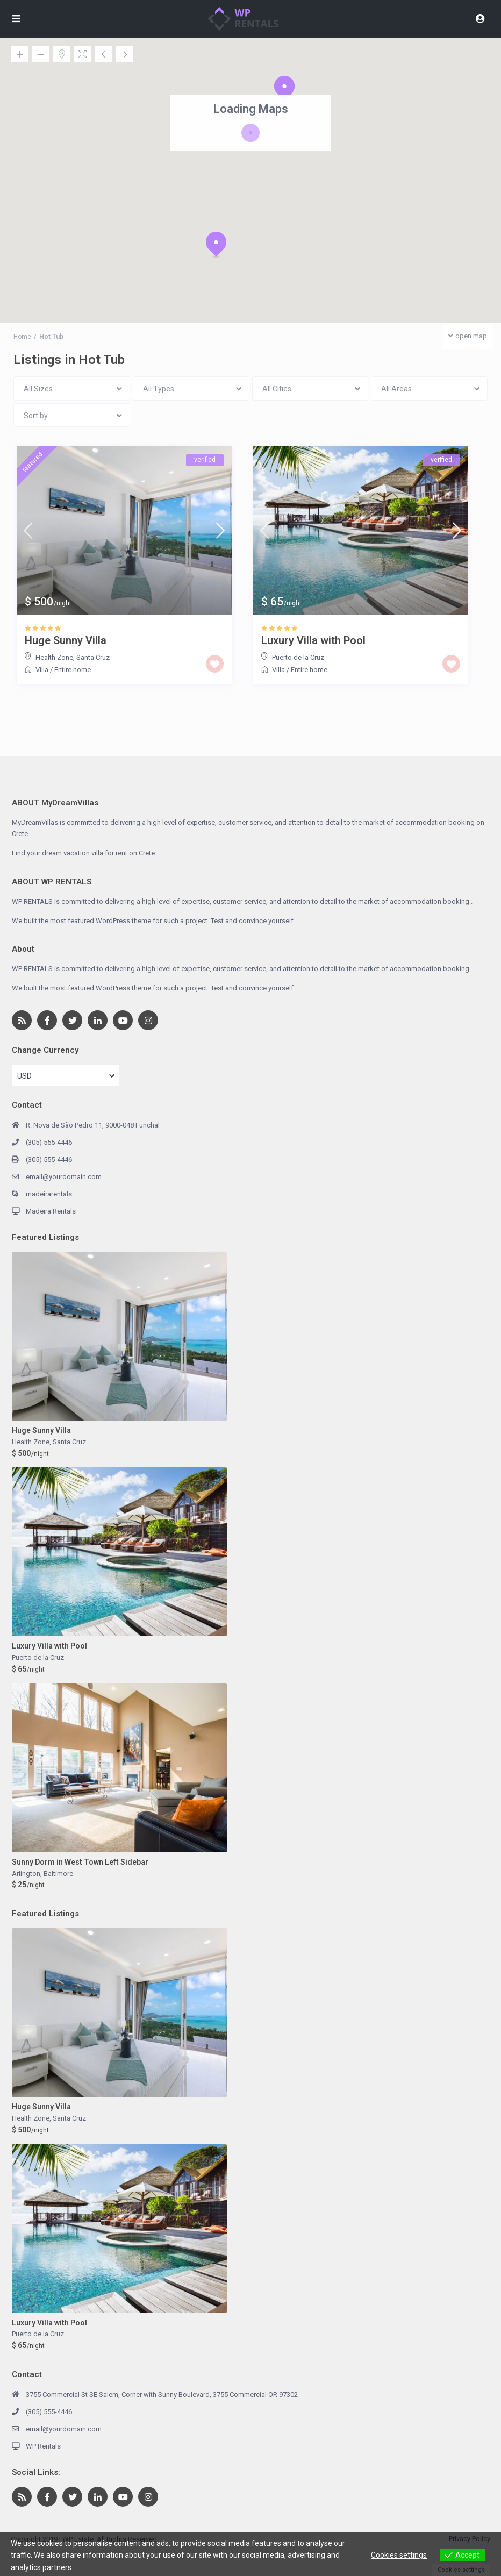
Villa (41, 670)
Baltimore (58, 1873)
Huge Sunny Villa (65, 640)
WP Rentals (43, 2446)
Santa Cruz (93, 657)
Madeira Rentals (51, 1211)
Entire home (72, 670)
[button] (216, 244)
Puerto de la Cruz (298, 657)
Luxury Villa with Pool (313, 640)
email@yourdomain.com (64, 1177)
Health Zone (54, 657)
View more (93, 2567)
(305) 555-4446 (49, 1142)
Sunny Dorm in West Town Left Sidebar (80, 1862)
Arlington (26, 1873)
